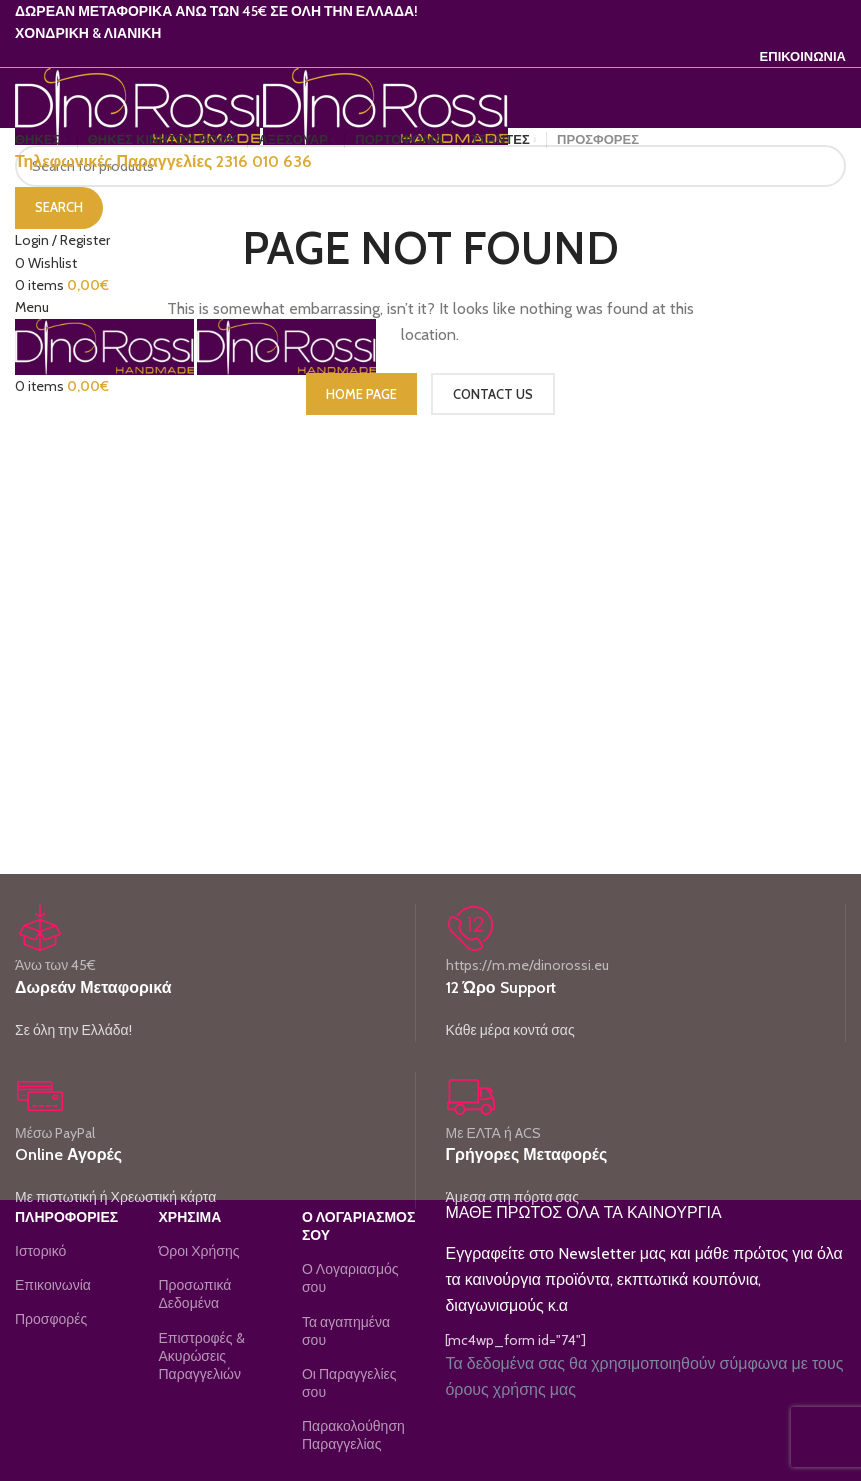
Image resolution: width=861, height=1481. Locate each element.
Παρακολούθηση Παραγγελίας (353, 1435)
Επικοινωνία (53, 1285)
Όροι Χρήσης (198, 1251)
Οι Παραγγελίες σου (349, 1383)
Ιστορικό (40, 1251)
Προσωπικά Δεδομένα (194, 1294)
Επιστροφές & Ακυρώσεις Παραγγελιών (201, 1356)
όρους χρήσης (495, 1389)
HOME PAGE (361, 394)
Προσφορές (51, 1319)
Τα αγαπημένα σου (346, 1331)
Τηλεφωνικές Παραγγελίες (163, 161)
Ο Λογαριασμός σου (350, 1278)
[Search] (430, 166)
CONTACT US (493, 394)
